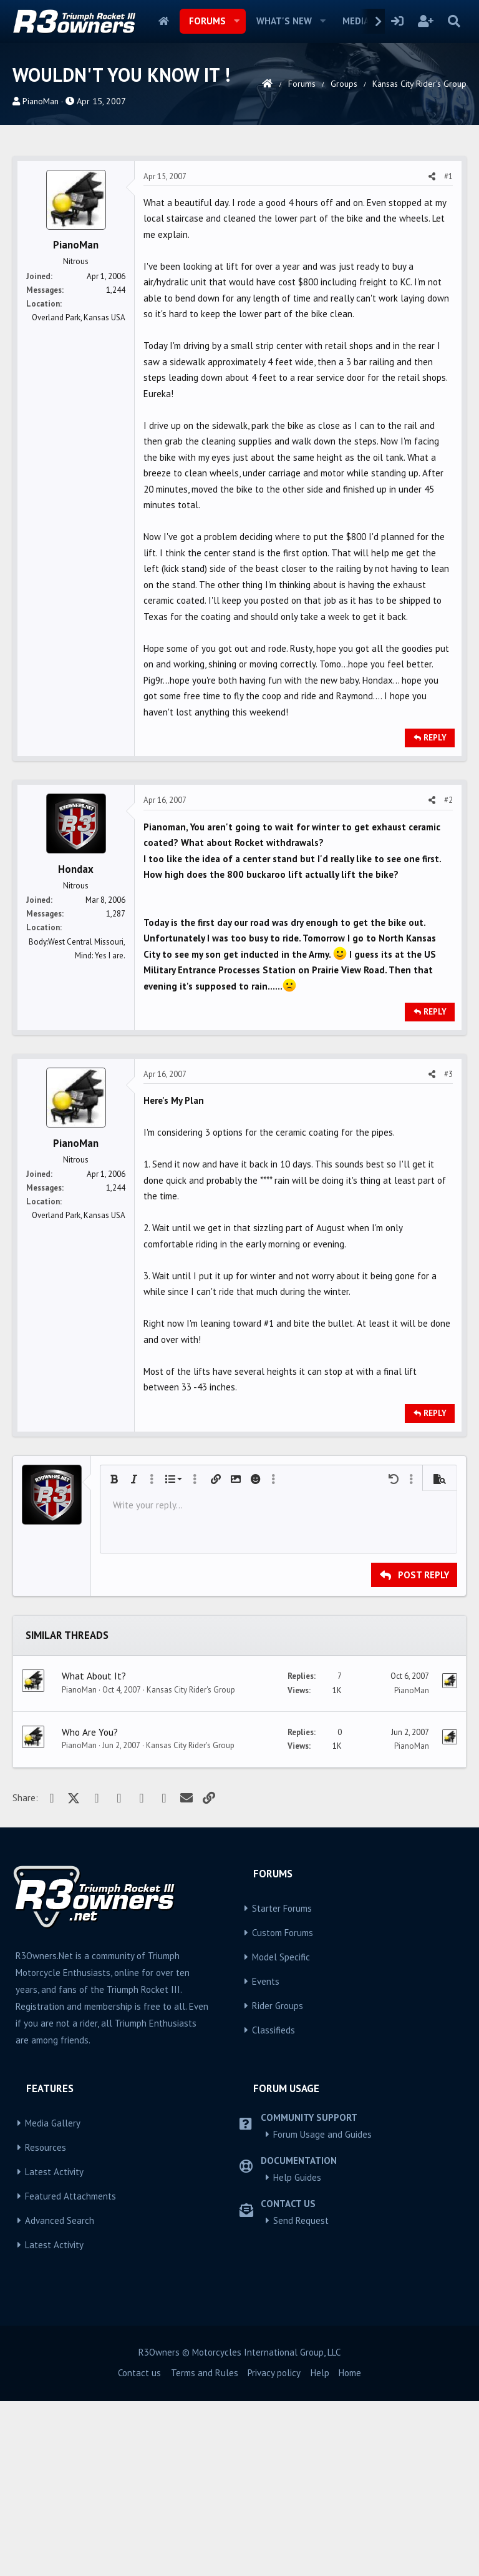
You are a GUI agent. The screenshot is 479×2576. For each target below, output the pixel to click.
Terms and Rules (204, 2548)
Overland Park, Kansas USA (78, 492)
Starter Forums (282, 2083)
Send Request (301, 2395)
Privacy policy (274, 2548)
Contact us (139, 2548)
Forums (207, 21)
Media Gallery (52, 2298)
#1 (448, 351)
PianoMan (40, 101)
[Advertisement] (239, 237)
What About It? (94, 1850)
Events (265, 2156)
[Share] (432, 351)
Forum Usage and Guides (322, 2309)
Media (355, 21)
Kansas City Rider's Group (191, 1864)
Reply (435, 912)
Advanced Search (59, 2395)
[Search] (454, 21)
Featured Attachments (70, 2371)
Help (320, 2548)
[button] (237, 21)
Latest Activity (54, 2346)
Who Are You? (90, 1906)
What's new (284, 21)
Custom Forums (282, 2107)
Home (163, 21)
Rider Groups (277, 2180)
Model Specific (281, 2132)
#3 (448, 1249)
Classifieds (273, 2205)
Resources (45, 2322)
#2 (448, 975)
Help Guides (297, 2352)
